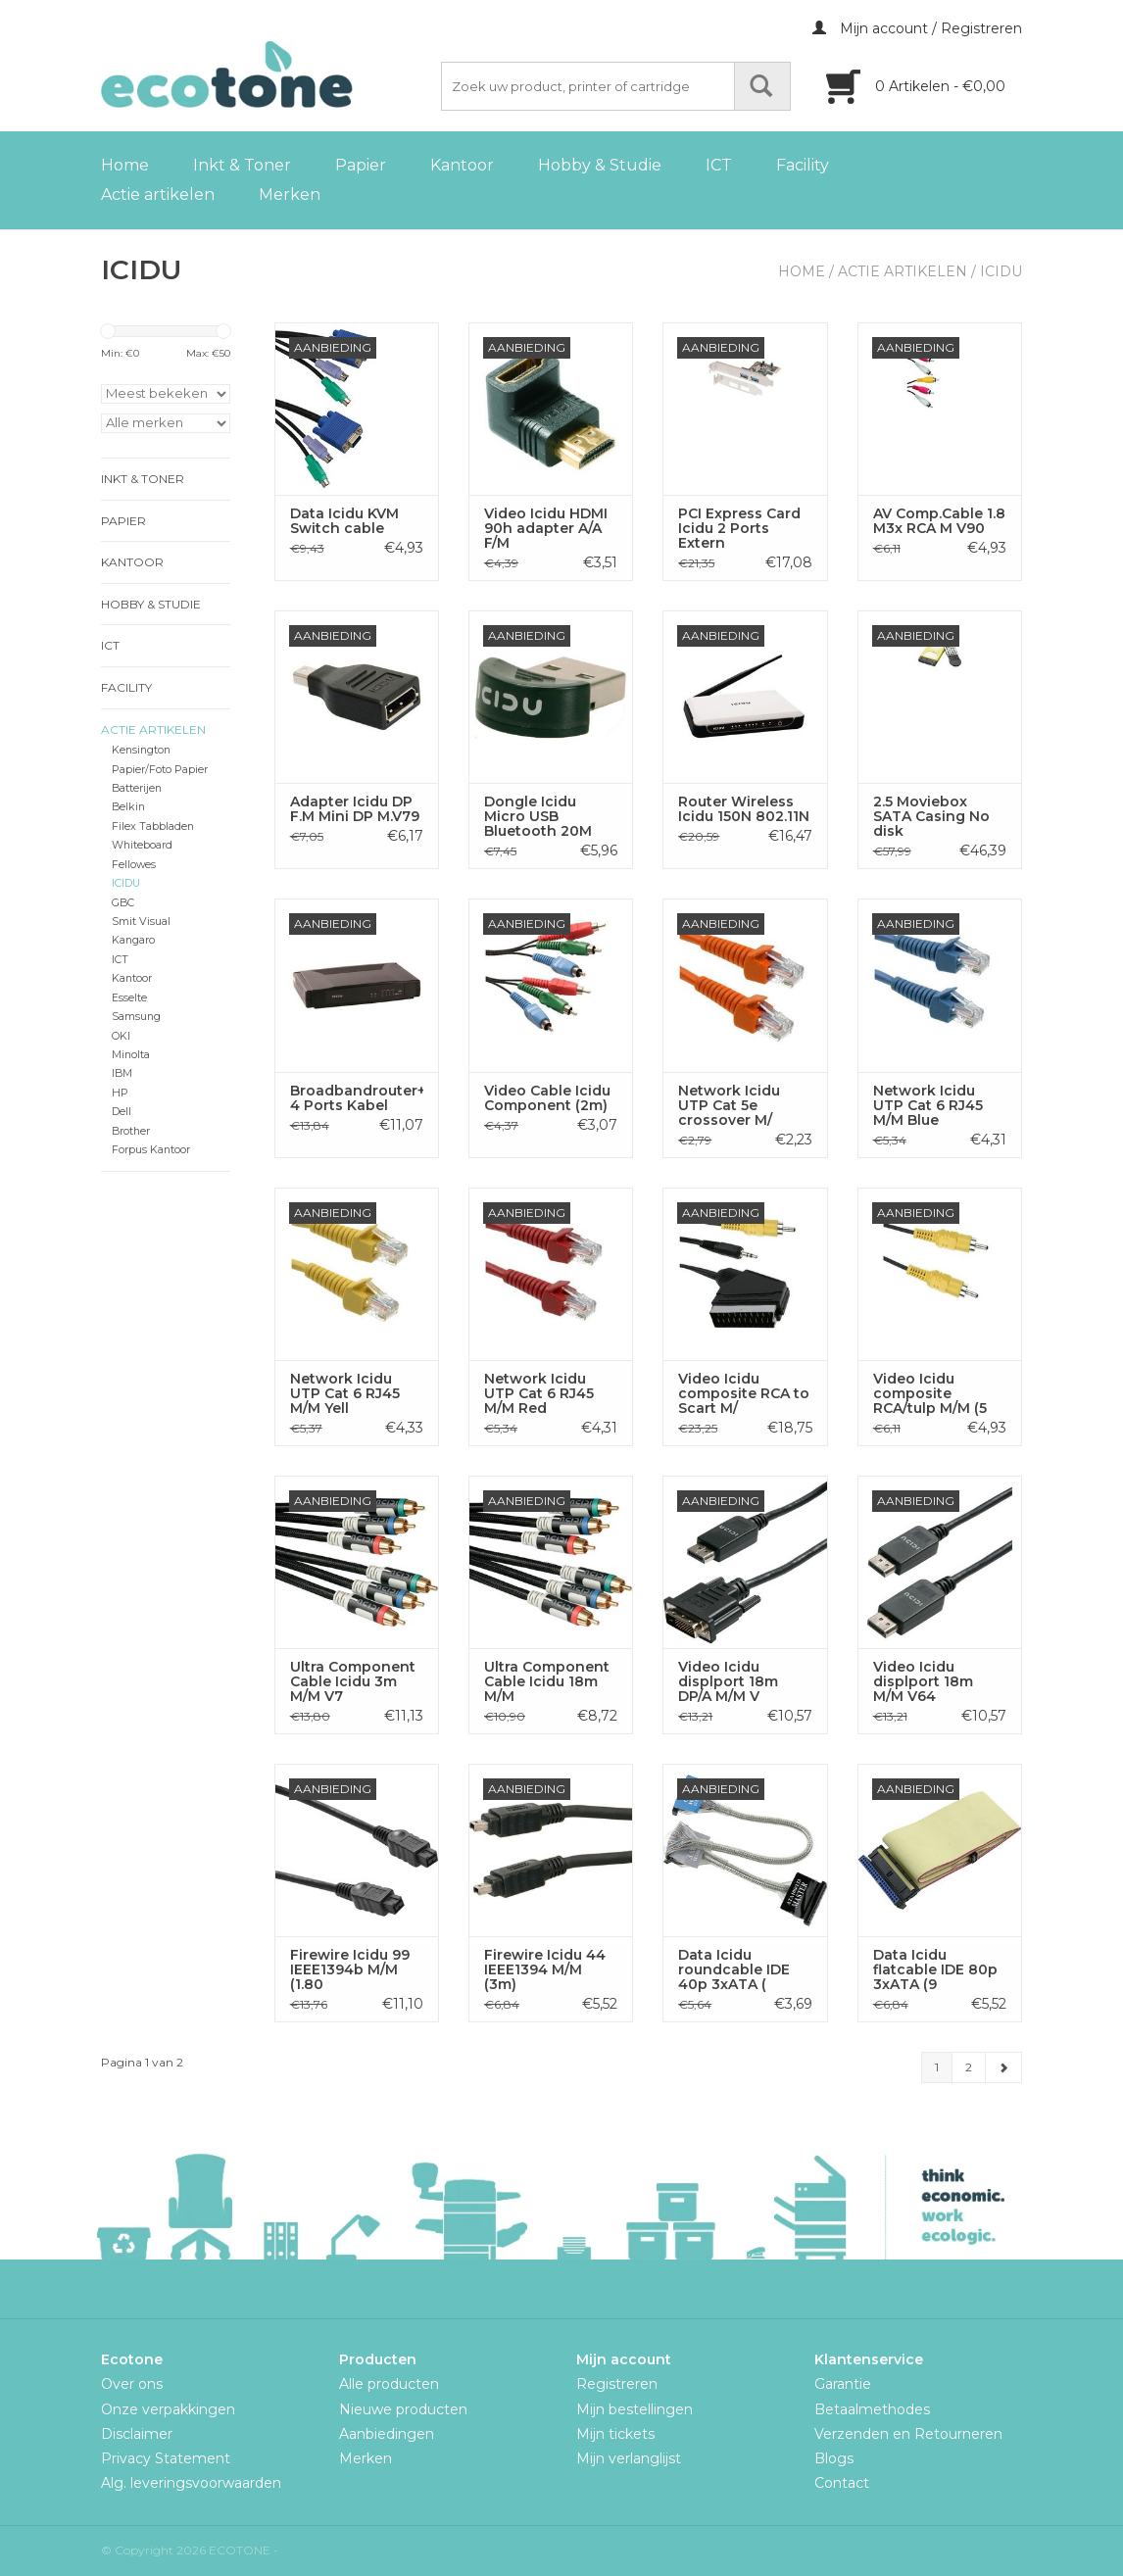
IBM (122, 1073)
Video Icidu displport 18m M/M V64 (923, 1682)
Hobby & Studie (599, 165)
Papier (360, 165)
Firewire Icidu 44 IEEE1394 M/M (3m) (545, 1970)
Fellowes (134, 864)
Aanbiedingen (386, 2434)
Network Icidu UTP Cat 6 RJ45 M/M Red (539, 1394)
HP (120, 1093)
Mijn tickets (615, 2434)
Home (125, 165)
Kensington (141, 750)
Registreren (617, 2384)
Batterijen (137, 788)
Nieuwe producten (403, 2409)
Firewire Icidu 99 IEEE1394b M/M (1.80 (350, 1970)
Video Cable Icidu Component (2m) (547, 1098)
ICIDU (1001, 271)
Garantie (842, 2384)
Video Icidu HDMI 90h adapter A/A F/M (546, 529)
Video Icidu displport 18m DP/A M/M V (728, 1682)
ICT (719, 165)
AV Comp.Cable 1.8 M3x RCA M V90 (939, 521)
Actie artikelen (158, 194)
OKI (121, 1036)
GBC (123, 903)
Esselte (129, 998)
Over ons (132, 2384)
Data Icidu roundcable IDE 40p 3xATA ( (734, 1970)
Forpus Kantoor (151, 1149)
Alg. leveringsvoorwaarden (191, 2483)
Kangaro (133, 940)
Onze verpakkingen (168, 2409)
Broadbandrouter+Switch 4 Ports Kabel (356, 1098)
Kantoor (462, 165)
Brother (131, 1131)
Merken (289, 194)
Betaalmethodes (872, 2409)
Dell (121, 1111)
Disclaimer (136, 2434)
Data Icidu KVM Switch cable (344, 521)
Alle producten (389, 2384)
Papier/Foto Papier (160, 769)
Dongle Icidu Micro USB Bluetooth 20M (538, 817)
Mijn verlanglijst (628, 2458)
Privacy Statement (165, 2458)
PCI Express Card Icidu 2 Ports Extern (739, 529)
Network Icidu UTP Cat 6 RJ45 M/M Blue (928, 1106)
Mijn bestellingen (634, 2409)
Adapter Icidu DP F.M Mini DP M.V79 (354, 809)
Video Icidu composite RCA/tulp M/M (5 (930, 1394)
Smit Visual (141, 921)
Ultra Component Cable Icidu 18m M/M (547, 1682)
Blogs (834, 2458)
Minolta (131, 1054)
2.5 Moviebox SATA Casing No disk (931, 817)
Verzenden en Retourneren (908, 2434)
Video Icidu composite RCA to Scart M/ (743, 1394)
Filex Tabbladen (153, 826)
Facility (802, 165)
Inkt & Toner (242, 165)
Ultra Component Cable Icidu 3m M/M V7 (352, 1682)
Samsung (136, 1016)
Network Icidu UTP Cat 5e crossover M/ (729, 1106)
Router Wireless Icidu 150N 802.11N (743, 809)
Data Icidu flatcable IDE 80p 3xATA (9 (935, 1970)
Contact (841, 2483)
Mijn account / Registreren (917, 28)
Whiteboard (142, 845)
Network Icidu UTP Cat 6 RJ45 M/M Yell (345, 1394)
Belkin (128, 807)
